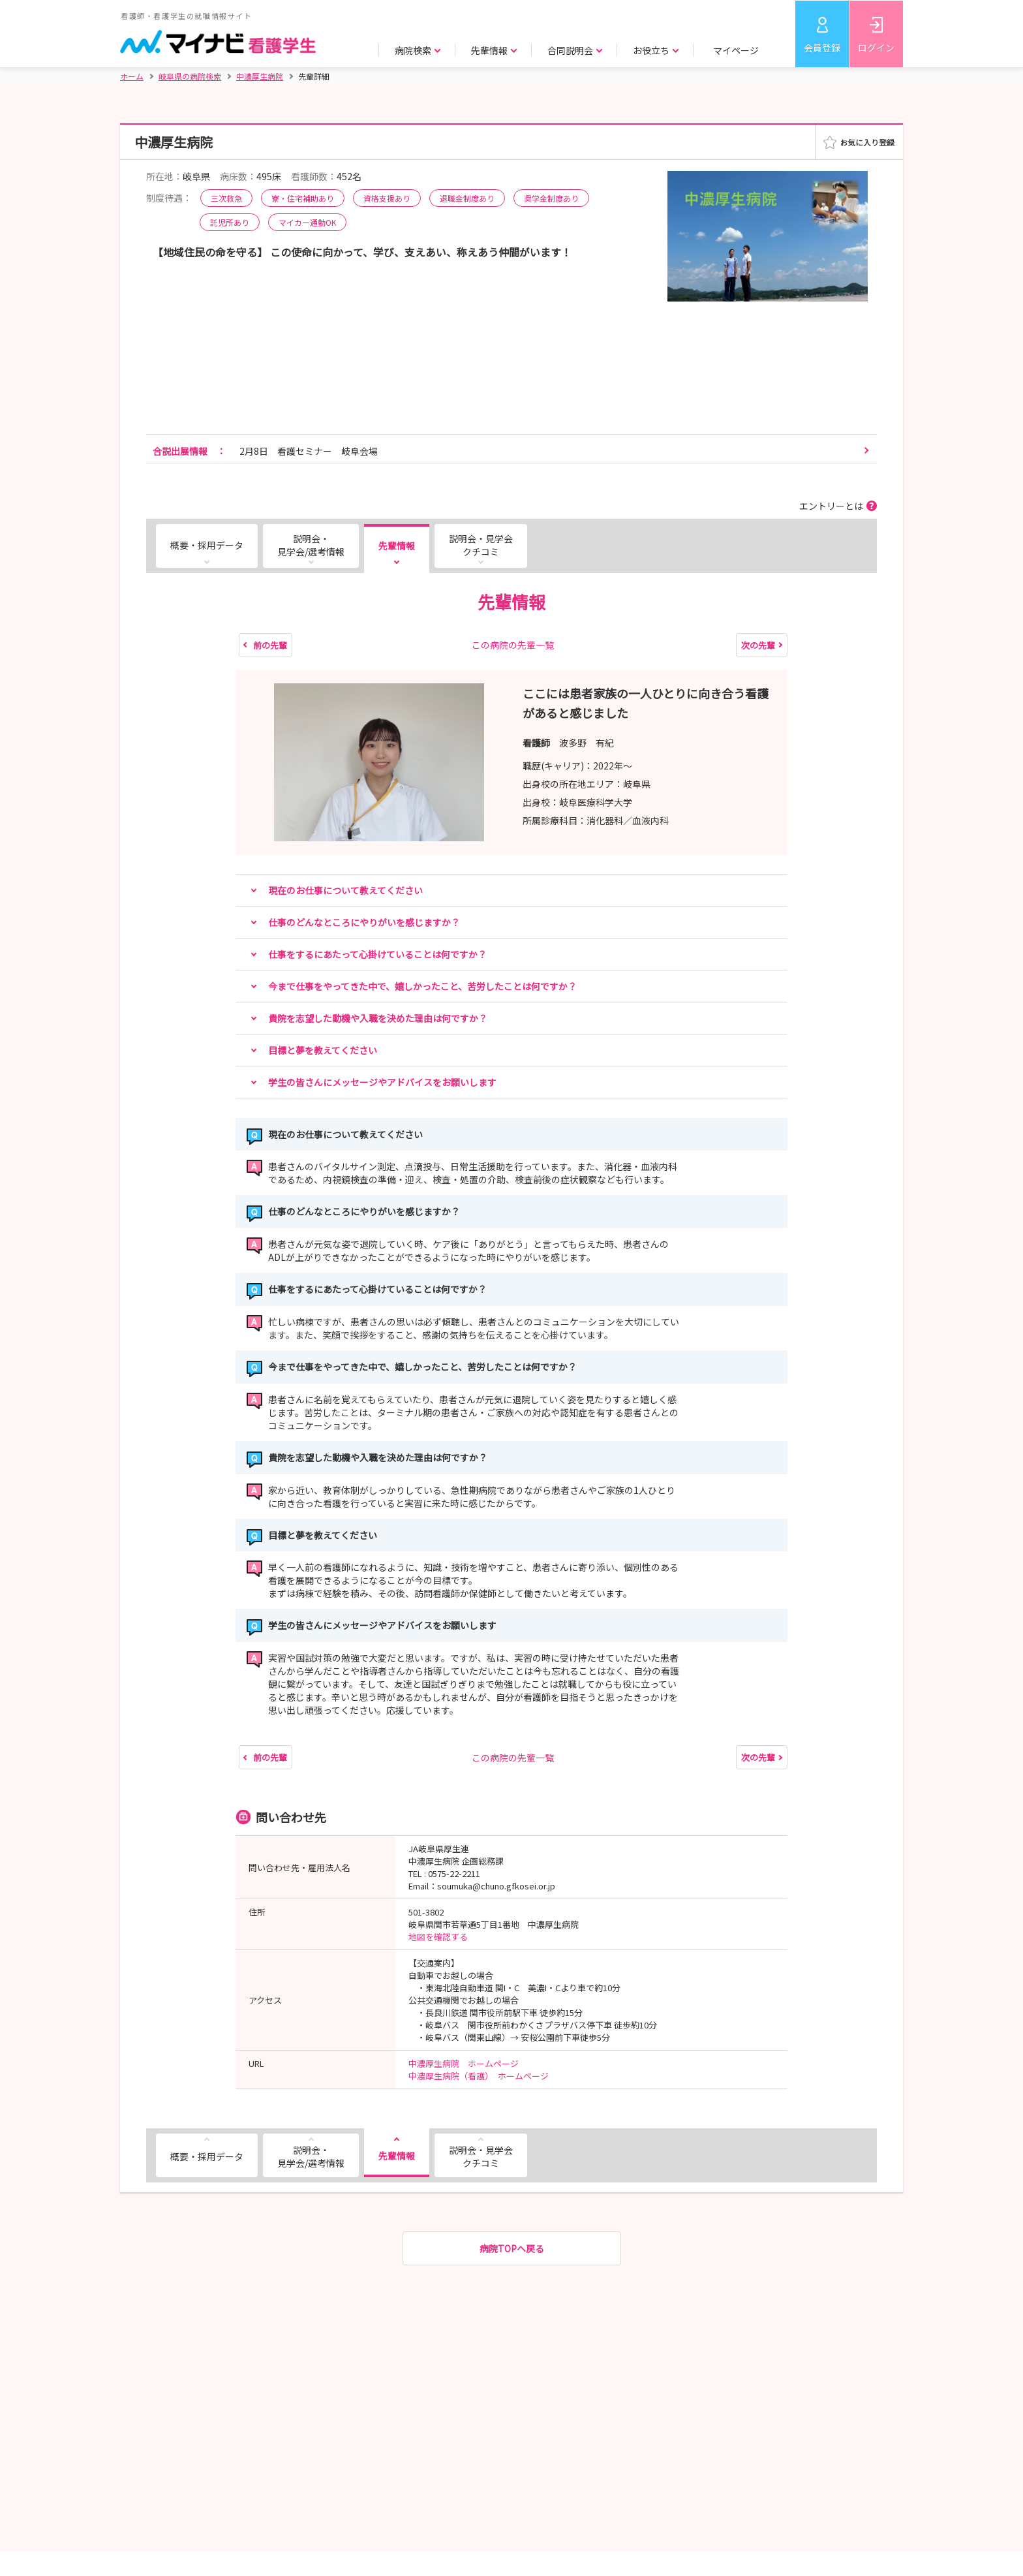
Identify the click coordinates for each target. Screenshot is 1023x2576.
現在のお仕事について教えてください (345, 890)
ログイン (876, 47)
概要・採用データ (206, 544)
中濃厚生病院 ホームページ (463, 2063)
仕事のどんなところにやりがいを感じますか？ (364, 922)
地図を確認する (438, 1937)
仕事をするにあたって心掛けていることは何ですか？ (377, 954)
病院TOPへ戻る (512, 2248)
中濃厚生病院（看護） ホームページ (478, 2076)
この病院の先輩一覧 (513, 644)
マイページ (736, 50)
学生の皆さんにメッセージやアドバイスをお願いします (382, 1082)
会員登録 (822, 47)
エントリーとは (831, 505)
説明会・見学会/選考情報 (310, 545)
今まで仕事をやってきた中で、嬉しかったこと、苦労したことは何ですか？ (422, 986)
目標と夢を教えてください (322, 1050)
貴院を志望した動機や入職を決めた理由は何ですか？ (377, 1018)
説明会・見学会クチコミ (481, 545)
